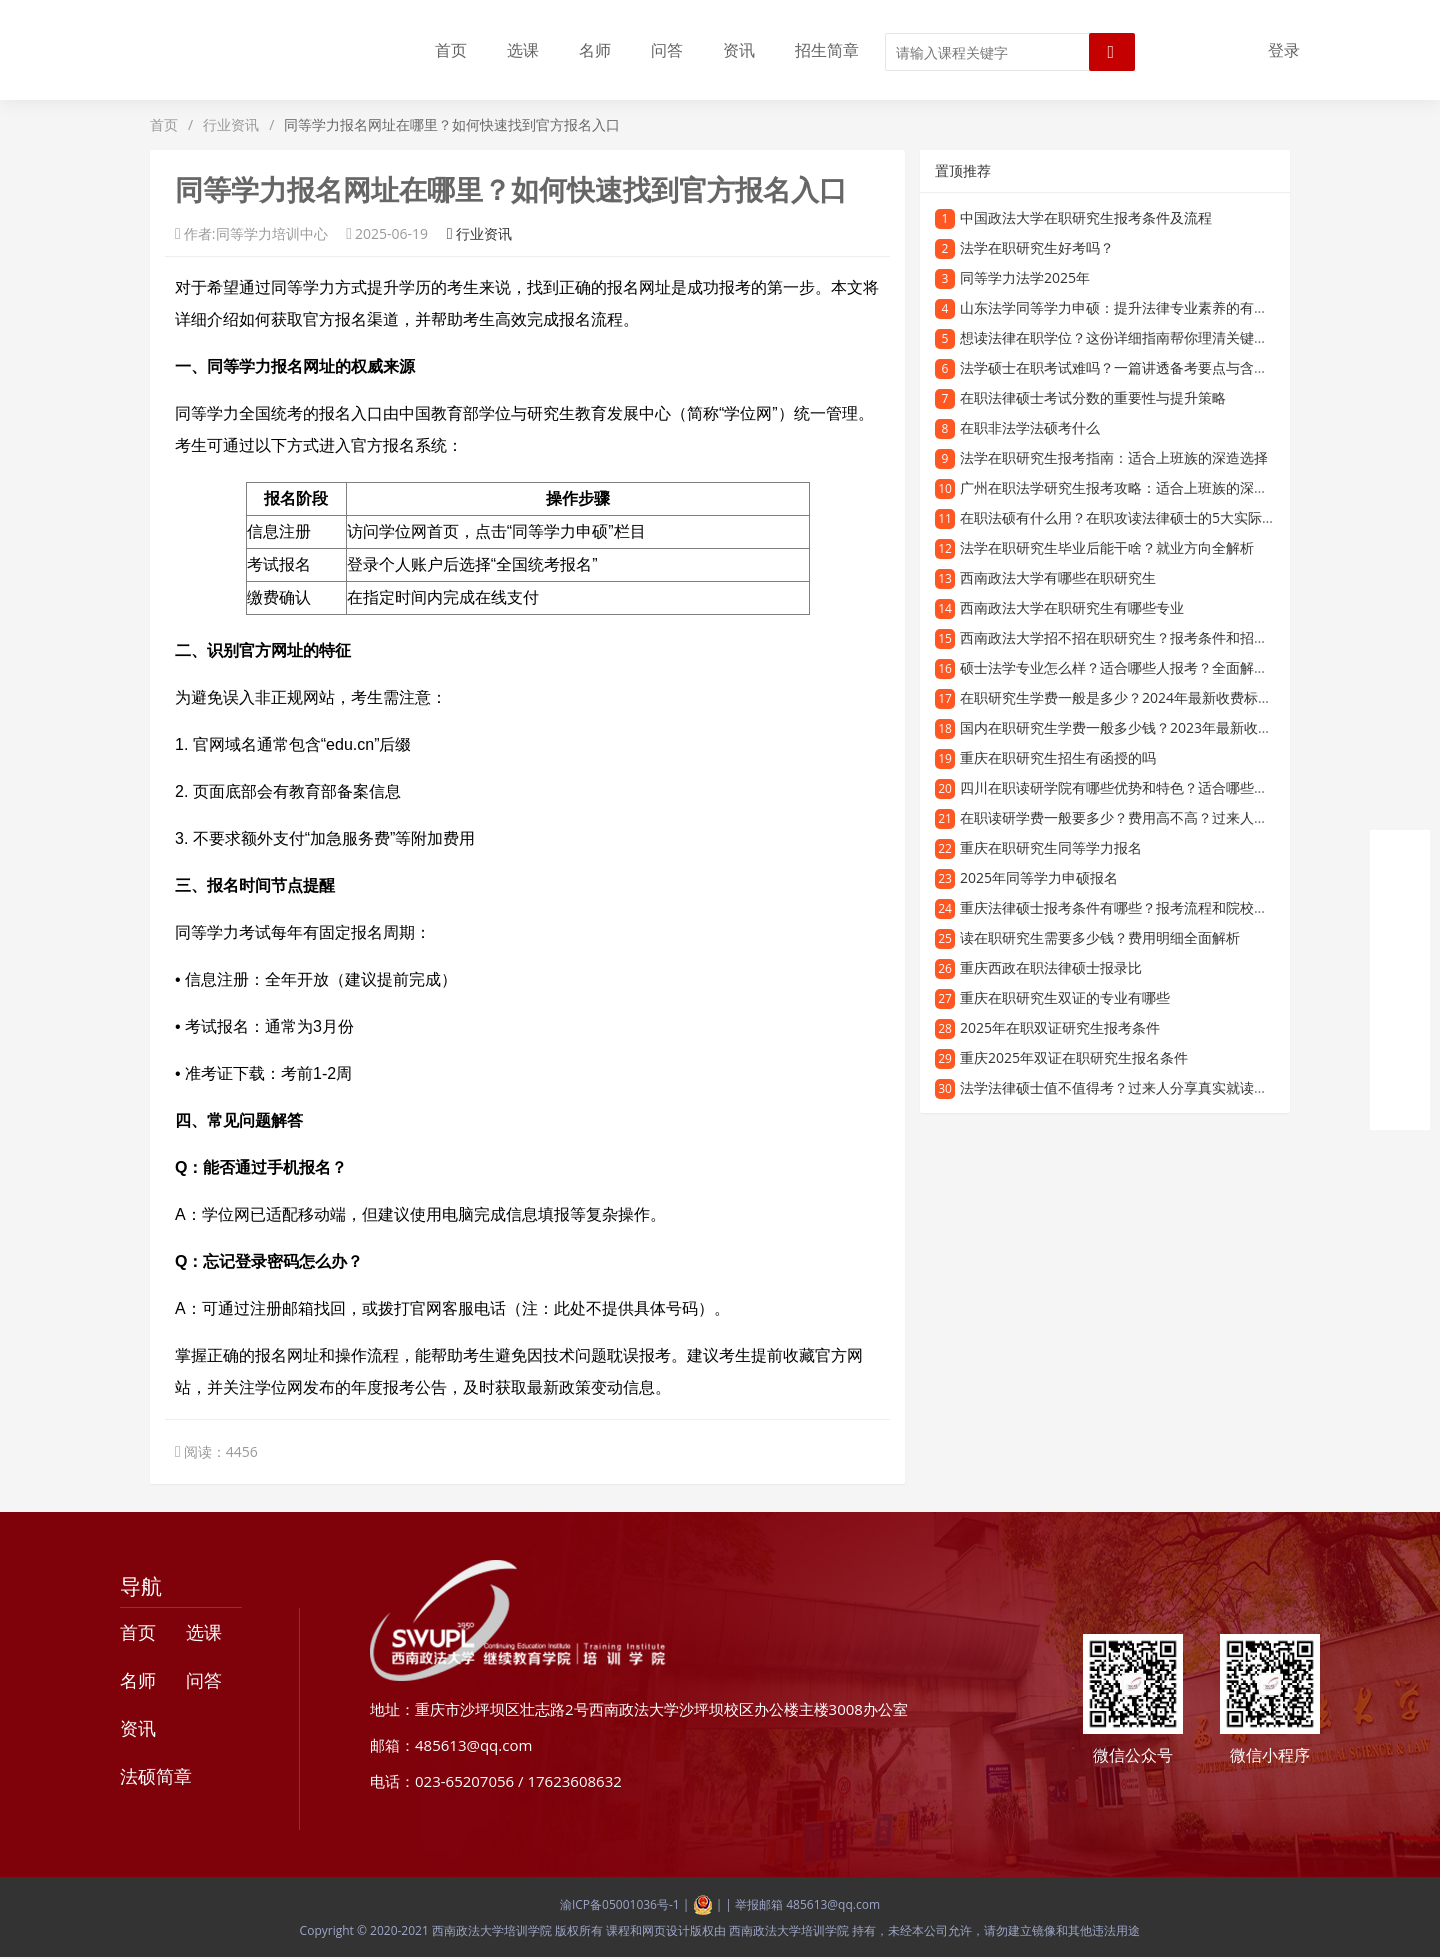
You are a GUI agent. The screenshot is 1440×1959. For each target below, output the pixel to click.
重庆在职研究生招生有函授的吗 (1058, 757)
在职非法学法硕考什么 (1030, 427)
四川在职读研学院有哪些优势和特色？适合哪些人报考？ (1135, 787)
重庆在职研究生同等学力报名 (1051, 847)
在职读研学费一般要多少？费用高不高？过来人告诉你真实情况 (1156, 817)
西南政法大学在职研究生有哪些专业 (1072, 607)
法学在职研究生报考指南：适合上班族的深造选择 (1114, 457)
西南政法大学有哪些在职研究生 (1058, 577)
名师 (595, 50)
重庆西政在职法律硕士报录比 (1051, 967)
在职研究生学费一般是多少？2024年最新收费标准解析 (1130, 697)
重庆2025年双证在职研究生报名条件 (1074, 1057)
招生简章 (827, 50)
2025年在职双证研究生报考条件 (1060, 1027)
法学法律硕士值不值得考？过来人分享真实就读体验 (1121, 1087)
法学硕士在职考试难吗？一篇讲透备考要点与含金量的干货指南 (1156, 367)
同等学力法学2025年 (1025, 277)
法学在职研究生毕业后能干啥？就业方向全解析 (1107, 547)
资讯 (739, 50)
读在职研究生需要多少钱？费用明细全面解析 (1100, 937)
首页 (451, 50)
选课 (523, 50)
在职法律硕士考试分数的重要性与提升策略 (1093, 397)
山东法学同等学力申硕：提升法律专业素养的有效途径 (1128, 307)
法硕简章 (156, 1776)
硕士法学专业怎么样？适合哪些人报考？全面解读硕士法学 (1142, 667)
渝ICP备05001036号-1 (620, 1904)
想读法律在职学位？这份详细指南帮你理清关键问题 (1121, 337)
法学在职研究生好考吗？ (1037, 247)
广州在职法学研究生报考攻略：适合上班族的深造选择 (1128, 487)
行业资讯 (231, 124)
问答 (667, 50)
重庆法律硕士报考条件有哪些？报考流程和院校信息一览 (1135, 907)
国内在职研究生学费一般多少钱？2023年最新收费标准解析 (1144, 727)
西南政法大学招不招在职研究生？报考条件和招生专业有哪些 (1149, 637)
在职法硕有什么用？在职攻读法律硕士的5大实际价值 (1125, 517)
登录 (1284, 50)
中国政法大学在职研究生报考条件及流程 (1086, 217)
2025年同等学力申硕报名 (1039, 877)
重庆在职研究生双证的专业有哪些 (1065, 997)
